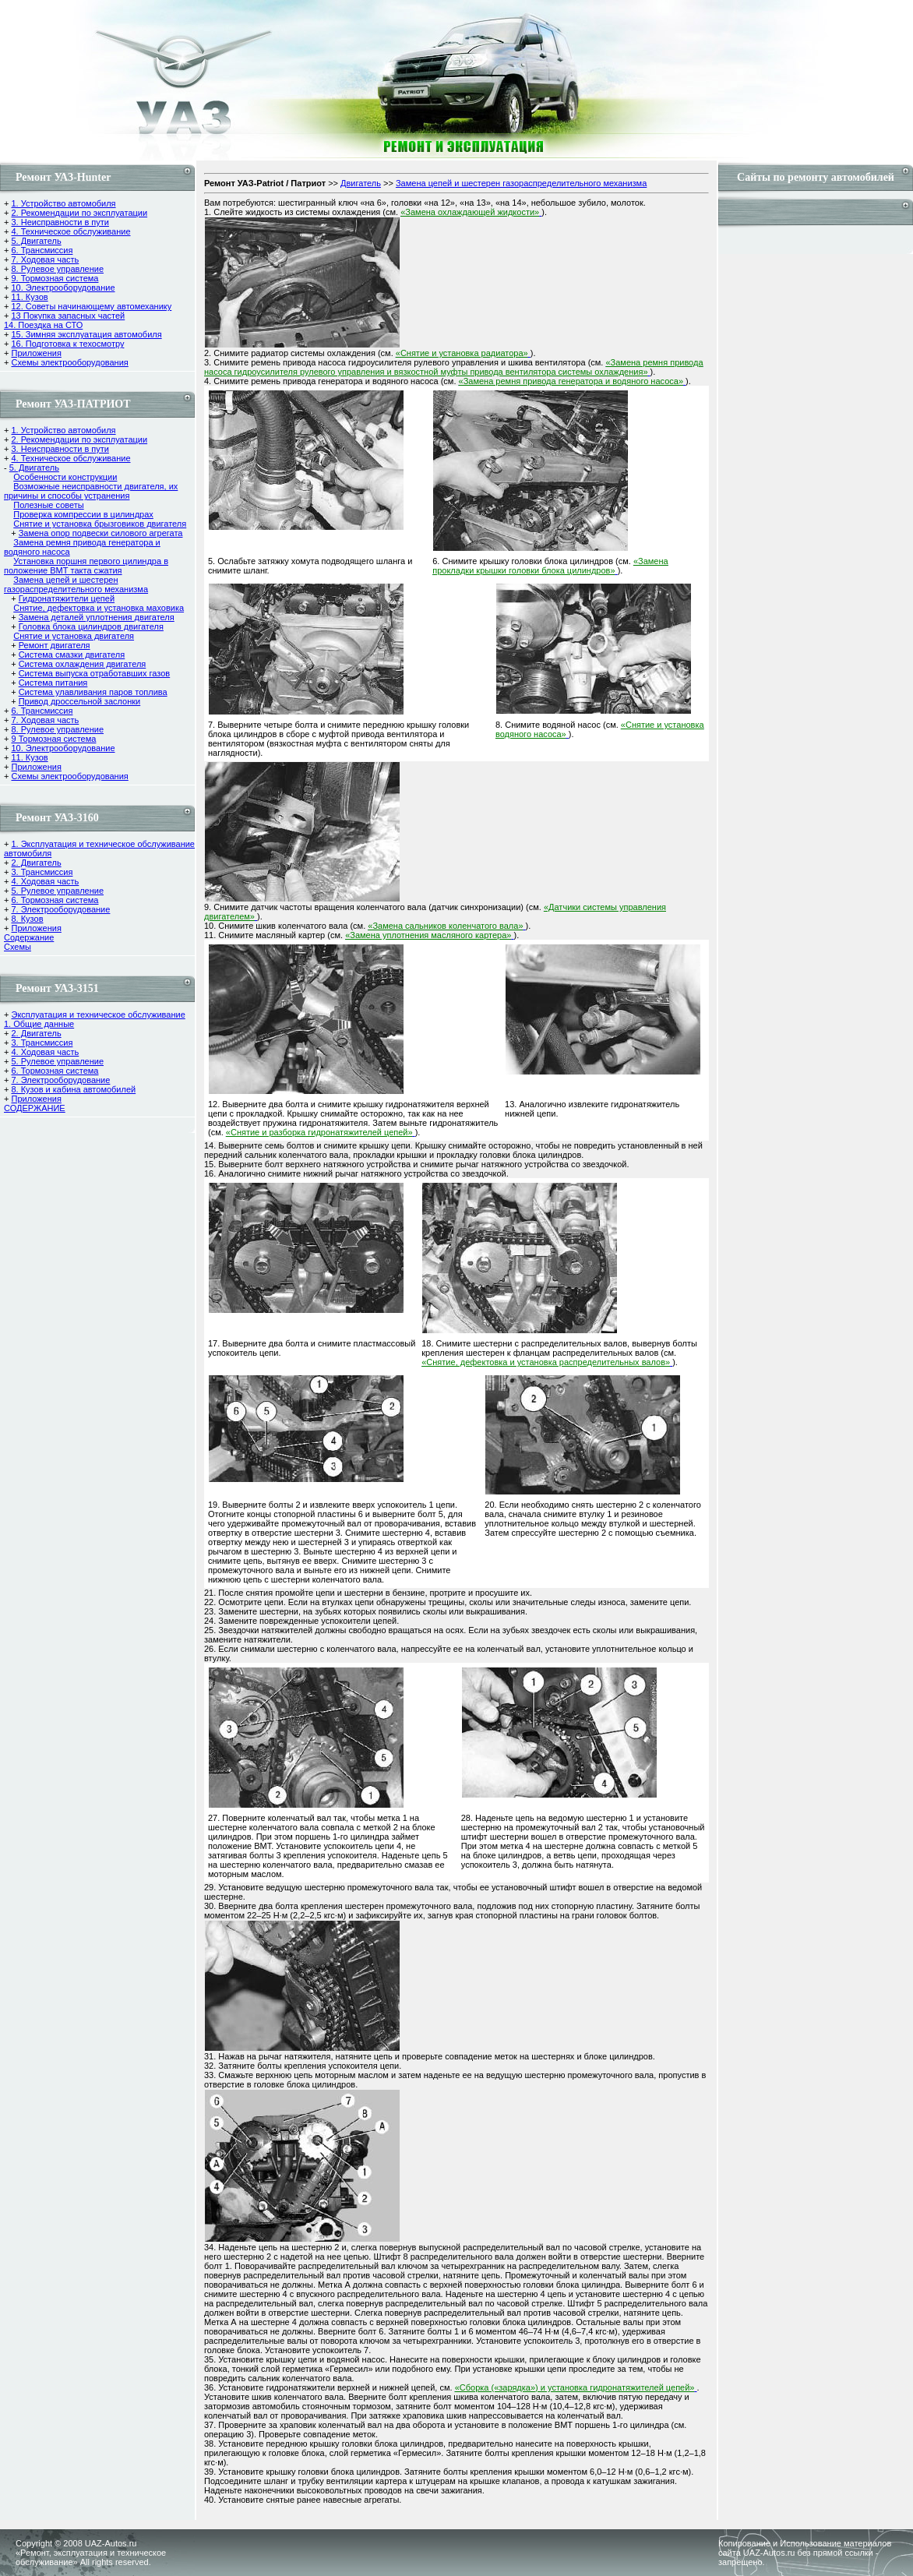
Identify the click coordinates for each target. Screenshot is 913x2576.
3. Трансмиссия (41, 872)
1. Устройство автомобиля (63, 203)
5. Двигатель (36, 240)
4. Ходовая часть (45, 881)
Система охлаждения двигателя (82, 664)
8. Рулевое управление (57, 268)
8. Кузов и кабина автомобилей (73, 1089)
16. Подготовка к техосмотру (67, 343)
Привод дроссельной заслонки (80, 701)
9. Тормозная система (54, 278)
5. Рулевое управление (57, 890)
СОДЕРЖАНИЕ (34, 1108)
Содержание (29, 937)
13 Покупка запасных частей (68, 315)
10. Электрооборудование (63, 287)
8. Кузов (27, 918)
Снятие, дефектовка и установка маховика (98, 607)
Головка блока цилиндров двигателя (91, 626)
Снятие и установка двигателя (73, 635)
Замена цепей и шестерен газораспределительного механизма (76, 584)
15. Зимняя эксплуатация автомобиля (86, 334)
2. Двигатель (36, 862)
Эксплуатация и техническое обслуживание (98, 1014)
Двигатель (360, 183)
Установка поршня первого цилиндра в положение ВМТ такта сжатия (86, 565)
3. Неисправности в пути (59, 222)
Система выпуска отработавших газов (95, 673)
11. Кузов (29, 297)
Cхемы (17, 946)
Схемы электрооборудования (69, 362)
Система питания (53, 682)
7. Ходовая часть (45, 259)
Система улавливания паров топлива (93, 692)
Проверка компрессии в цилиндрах (83, 514)
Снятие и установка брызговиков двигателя (99, 523)
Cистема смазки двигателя (72, 654)
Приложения (36, 353)
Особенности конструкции (65, 477)
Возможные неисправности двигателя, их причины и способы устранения (91, 491)
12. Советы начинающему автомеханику (91, 306)
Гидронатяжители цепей (67, 598)
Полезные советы (48, 505)
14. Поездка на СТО (43, 325)
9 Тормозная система (53, 738)
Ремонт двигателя (54, 645)
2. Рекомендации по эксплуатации (79, 212)
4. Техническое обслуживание (70, 231)
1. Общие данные (39, 1024)
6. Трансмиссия (41, 250)
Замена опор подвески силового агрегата (101, 533)
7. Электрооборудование (60, 909)
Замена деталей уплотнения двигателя (96, 617)
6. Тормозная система (54, 900)
